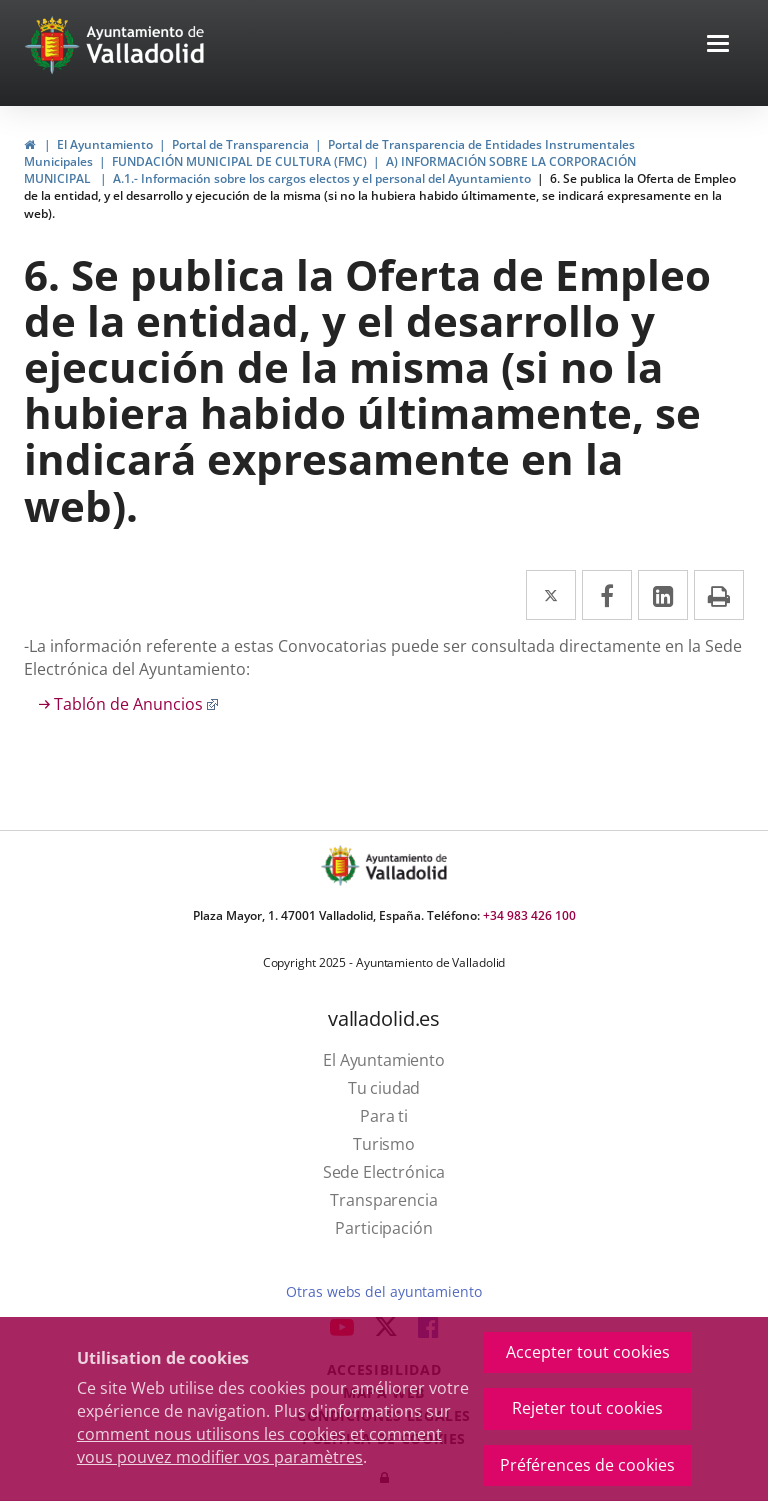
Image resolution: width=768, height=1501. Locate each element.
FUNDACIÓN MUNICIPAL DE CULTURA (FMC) (239, 161)
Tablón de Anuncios (136, 704)
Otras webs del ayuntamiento (383, 1291)
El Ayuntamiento (105, 144)
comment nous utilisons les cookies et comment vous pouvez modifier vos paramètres (259, 1445)
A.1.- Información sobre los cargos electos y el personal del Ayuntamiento (322, 178)
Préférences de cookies (587, 1465)
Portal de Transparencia (240, 144)
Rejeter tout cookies (587, 1408)
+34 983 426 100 (529, 915)
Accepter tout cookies (588, 1352)
